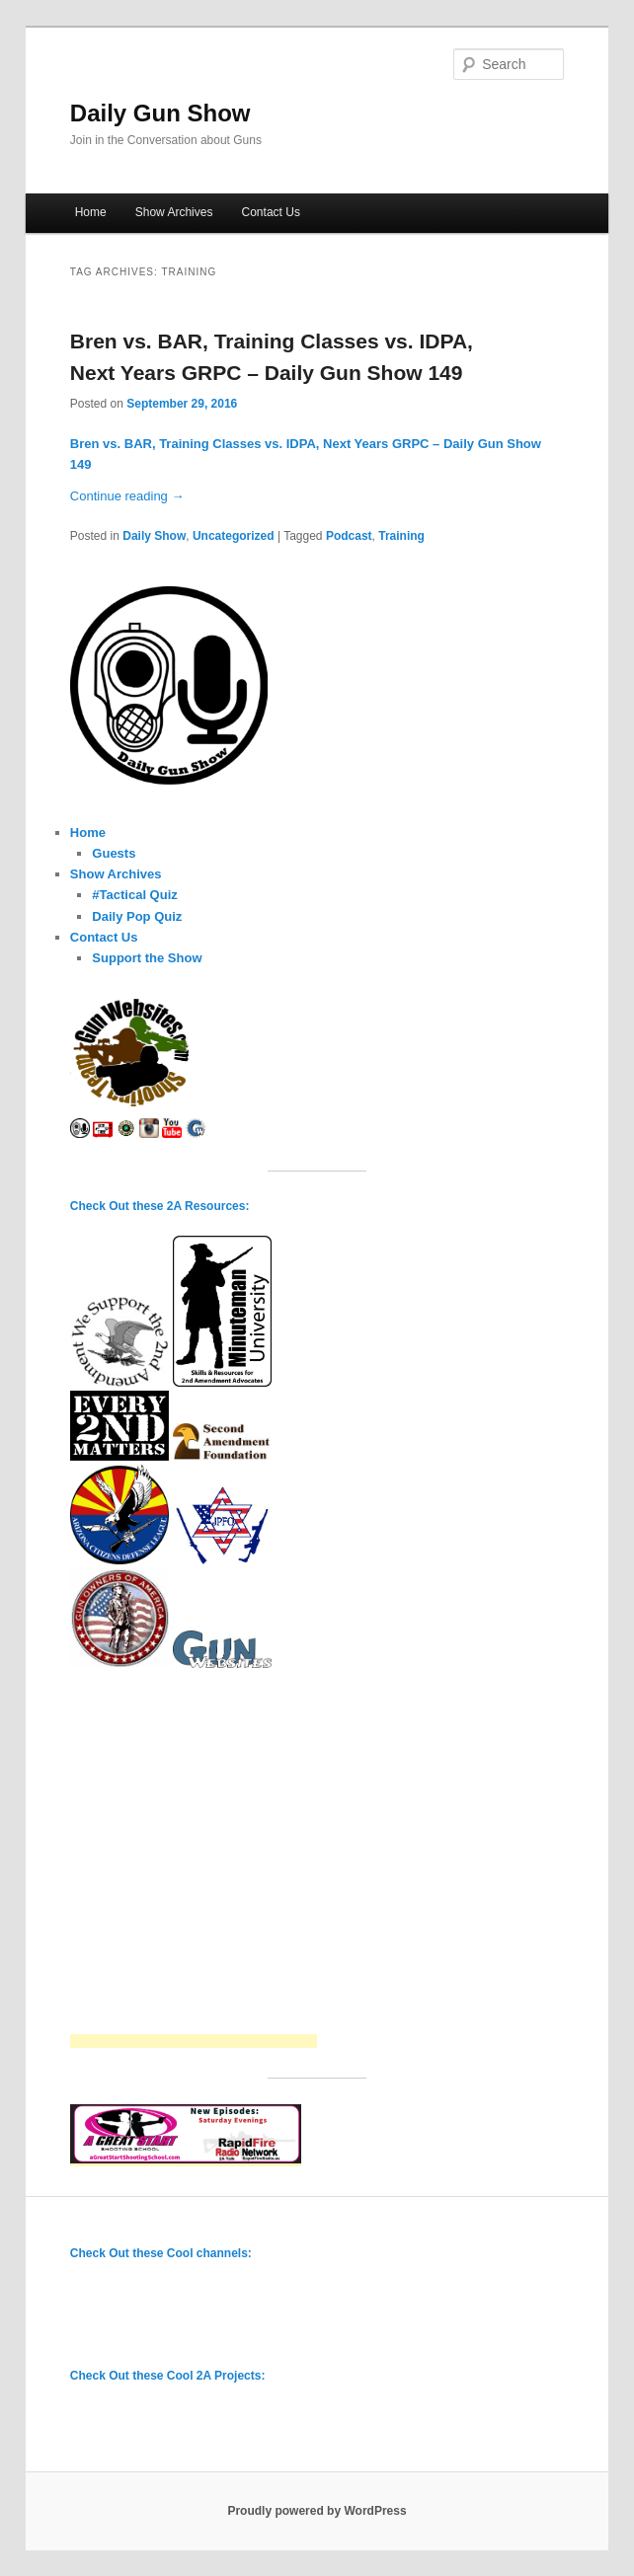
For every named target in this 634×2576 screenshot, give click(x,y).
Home (91, 212)
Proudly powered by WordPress (316, 2511)
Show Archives (174, 212)
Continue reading (127, 496)
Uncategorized (234, 536)
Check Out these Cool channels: (161, 2253)
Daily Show (154, 536)
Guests (113, 853)
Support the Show (146, 957)
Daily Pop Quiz (137, 916)
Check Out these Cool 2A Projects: (168, 2376)
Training (401, 536)
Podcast (349, 536)
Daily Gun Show (160, 113)
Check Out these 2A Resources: (160, 1206)
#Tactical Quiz (134, 894)
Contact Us (271, 212)
